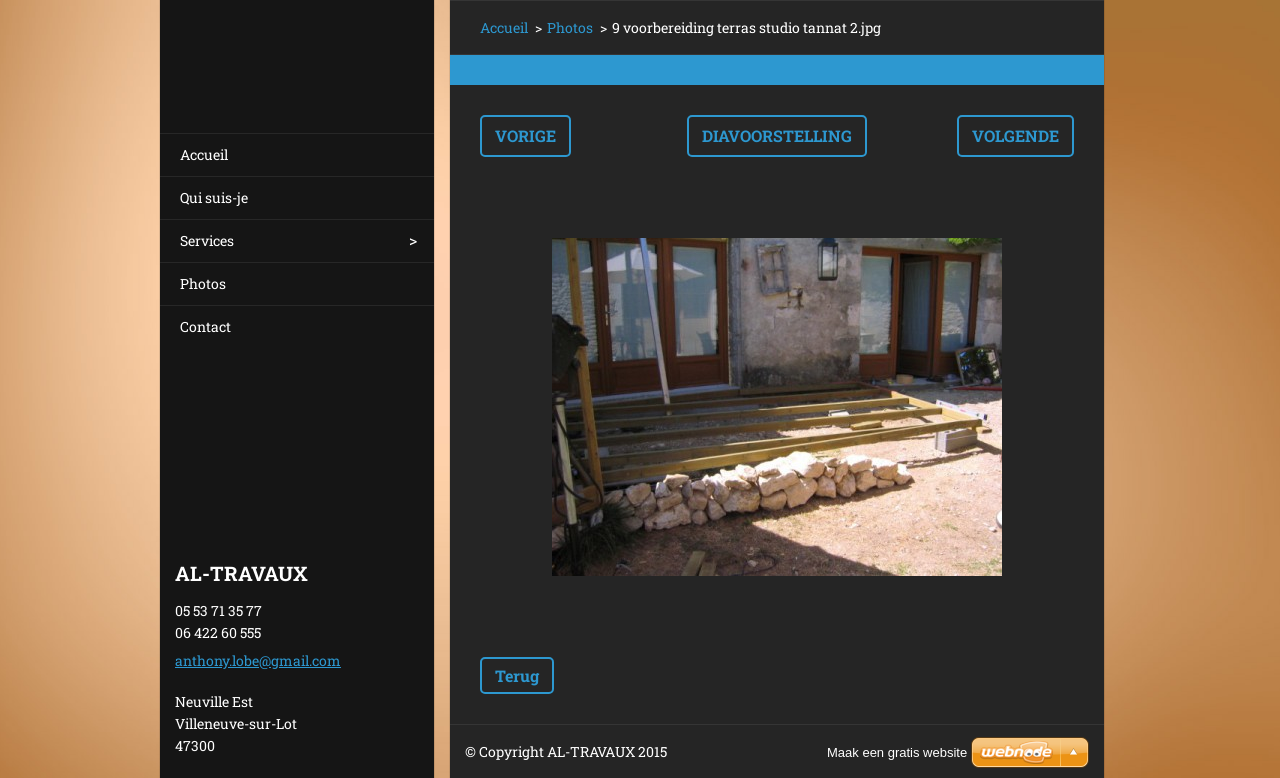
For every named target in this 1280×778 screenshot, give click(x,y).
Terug (517, 675)
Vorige (525, 135)
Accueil (204, 154)
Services (207, 240)
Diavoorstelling (777, 135)
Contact (205, 326)
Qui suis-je (214, 197)
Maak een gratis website (897, 752)
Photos (203, 283)
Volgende (1015, 135)
